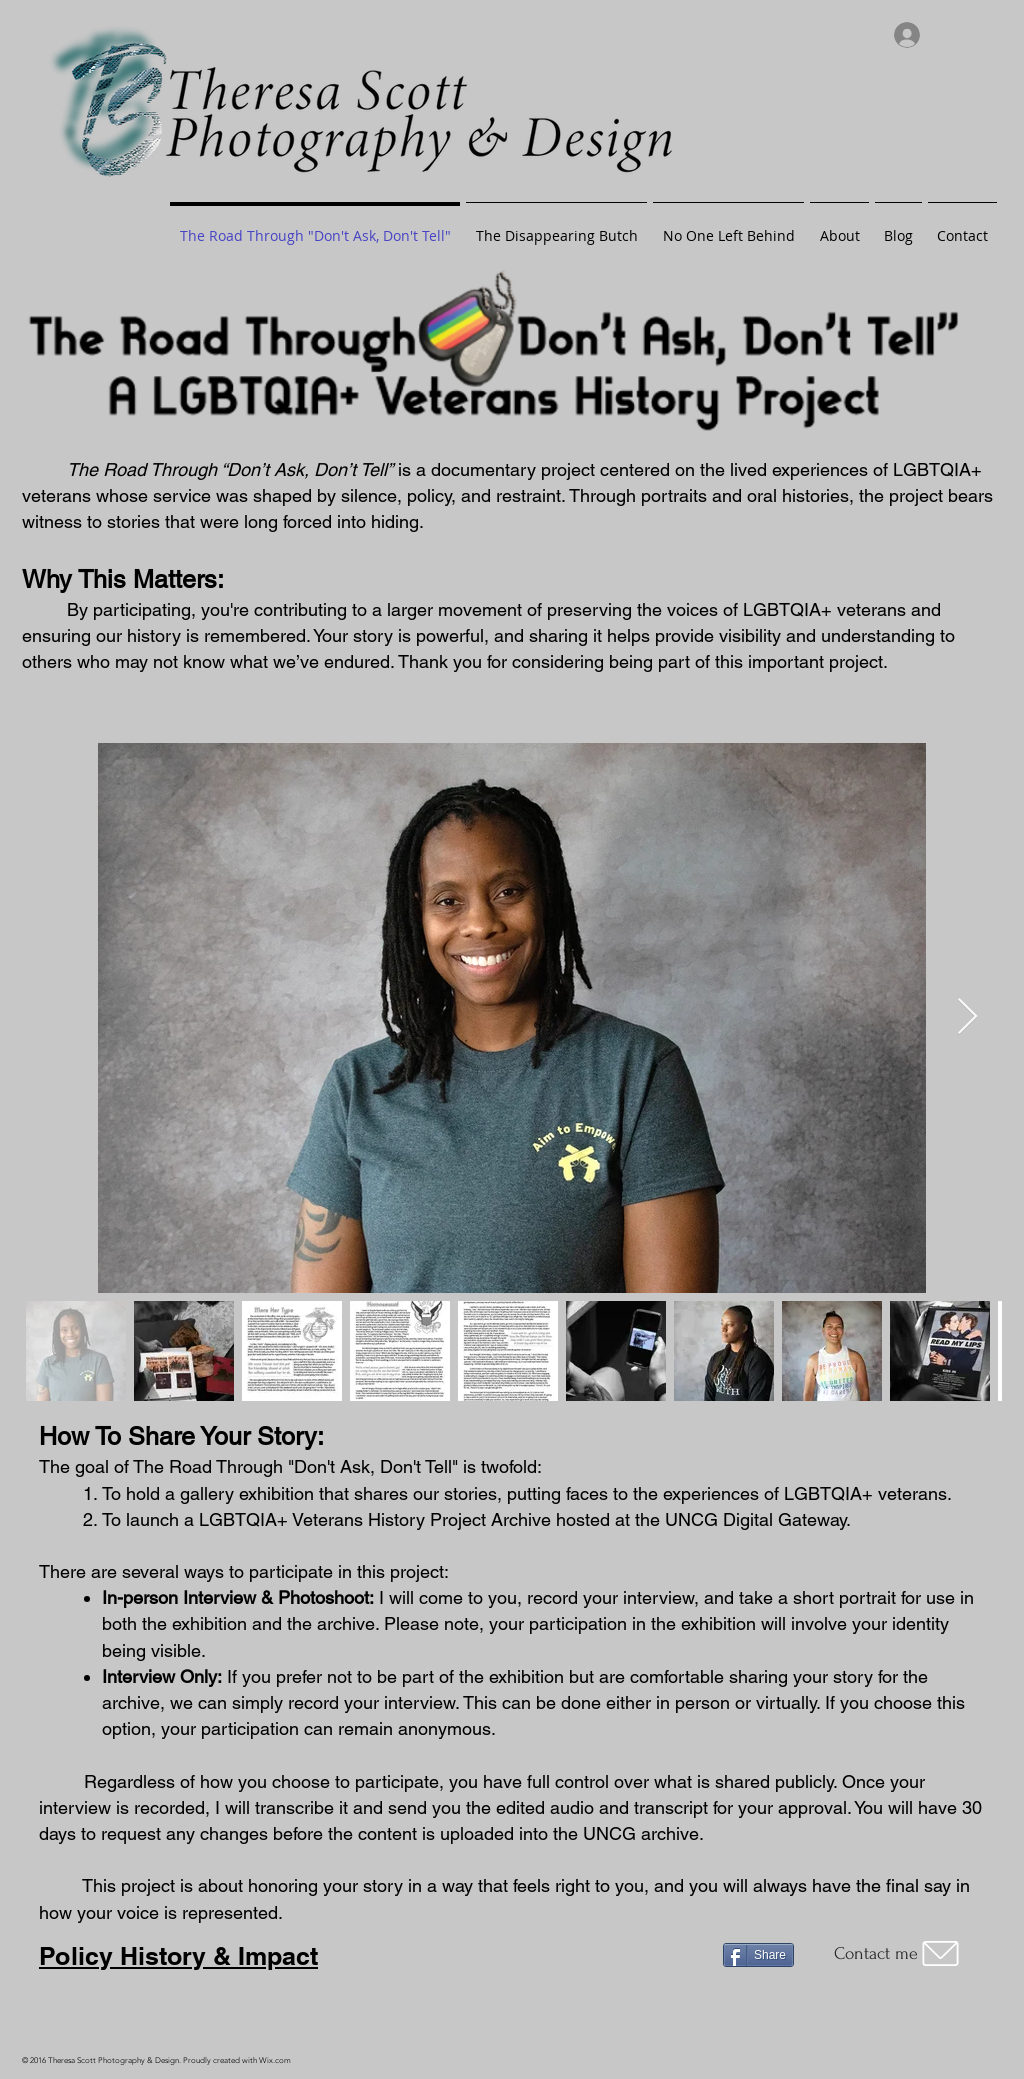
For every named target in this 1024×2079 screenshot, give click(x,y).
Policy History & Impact (178, 1956)
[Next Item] (967, 1017)
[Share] (758, 1955)
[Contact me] (898, 1953)
